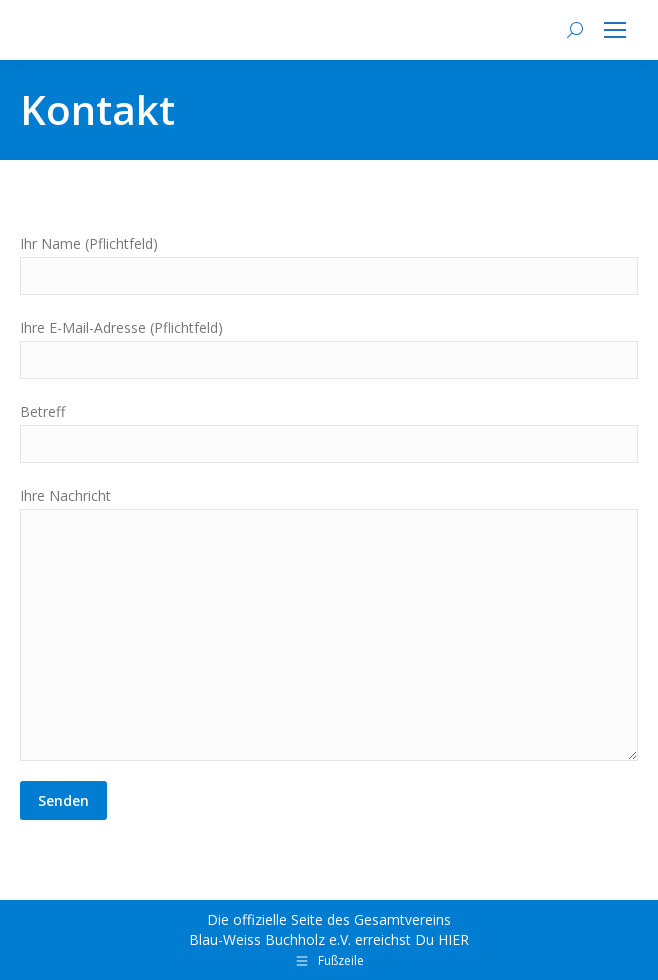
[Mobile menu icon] (615, 30)
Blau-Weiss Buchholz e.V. (270, 939)
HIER (453, 939)
